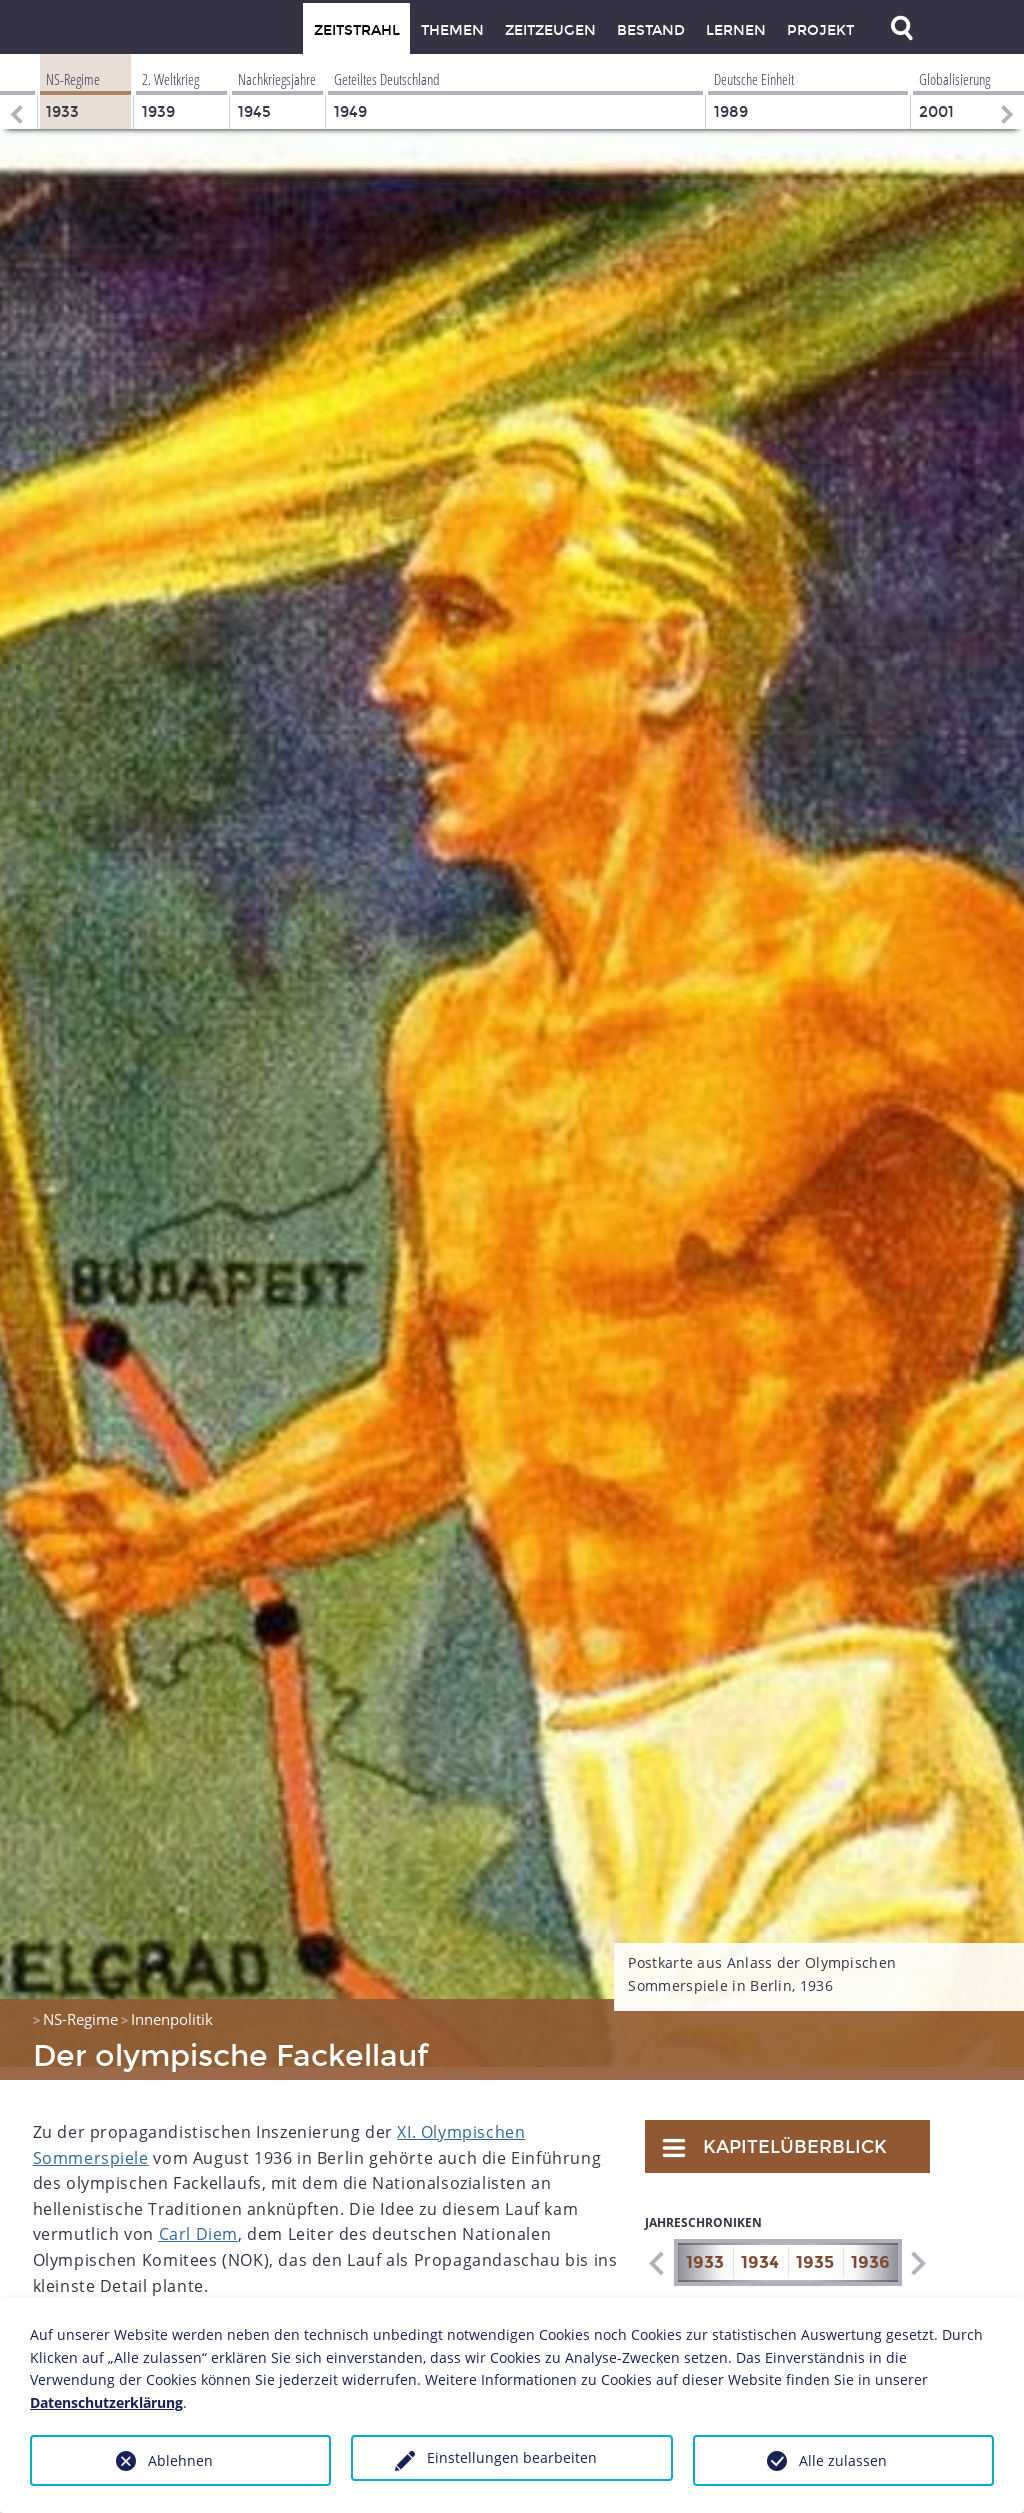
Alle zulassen (843, 2460)
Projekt (820, 30)
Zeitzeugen (550, 30)
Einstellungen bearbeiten (512, 2457)
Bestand (651, 30)
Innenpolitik (172, 2006)
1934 (760, 2249)
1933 (705, 2249)
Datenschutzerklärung (106, 2402)
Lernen (736, 30)
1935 (815, 2249)
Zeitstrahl (357, 30)
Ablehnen (180, 2460)
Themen (452, 30)
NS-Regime (80, 2006)
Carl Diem (198, 2221)
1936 (870, 2249)
